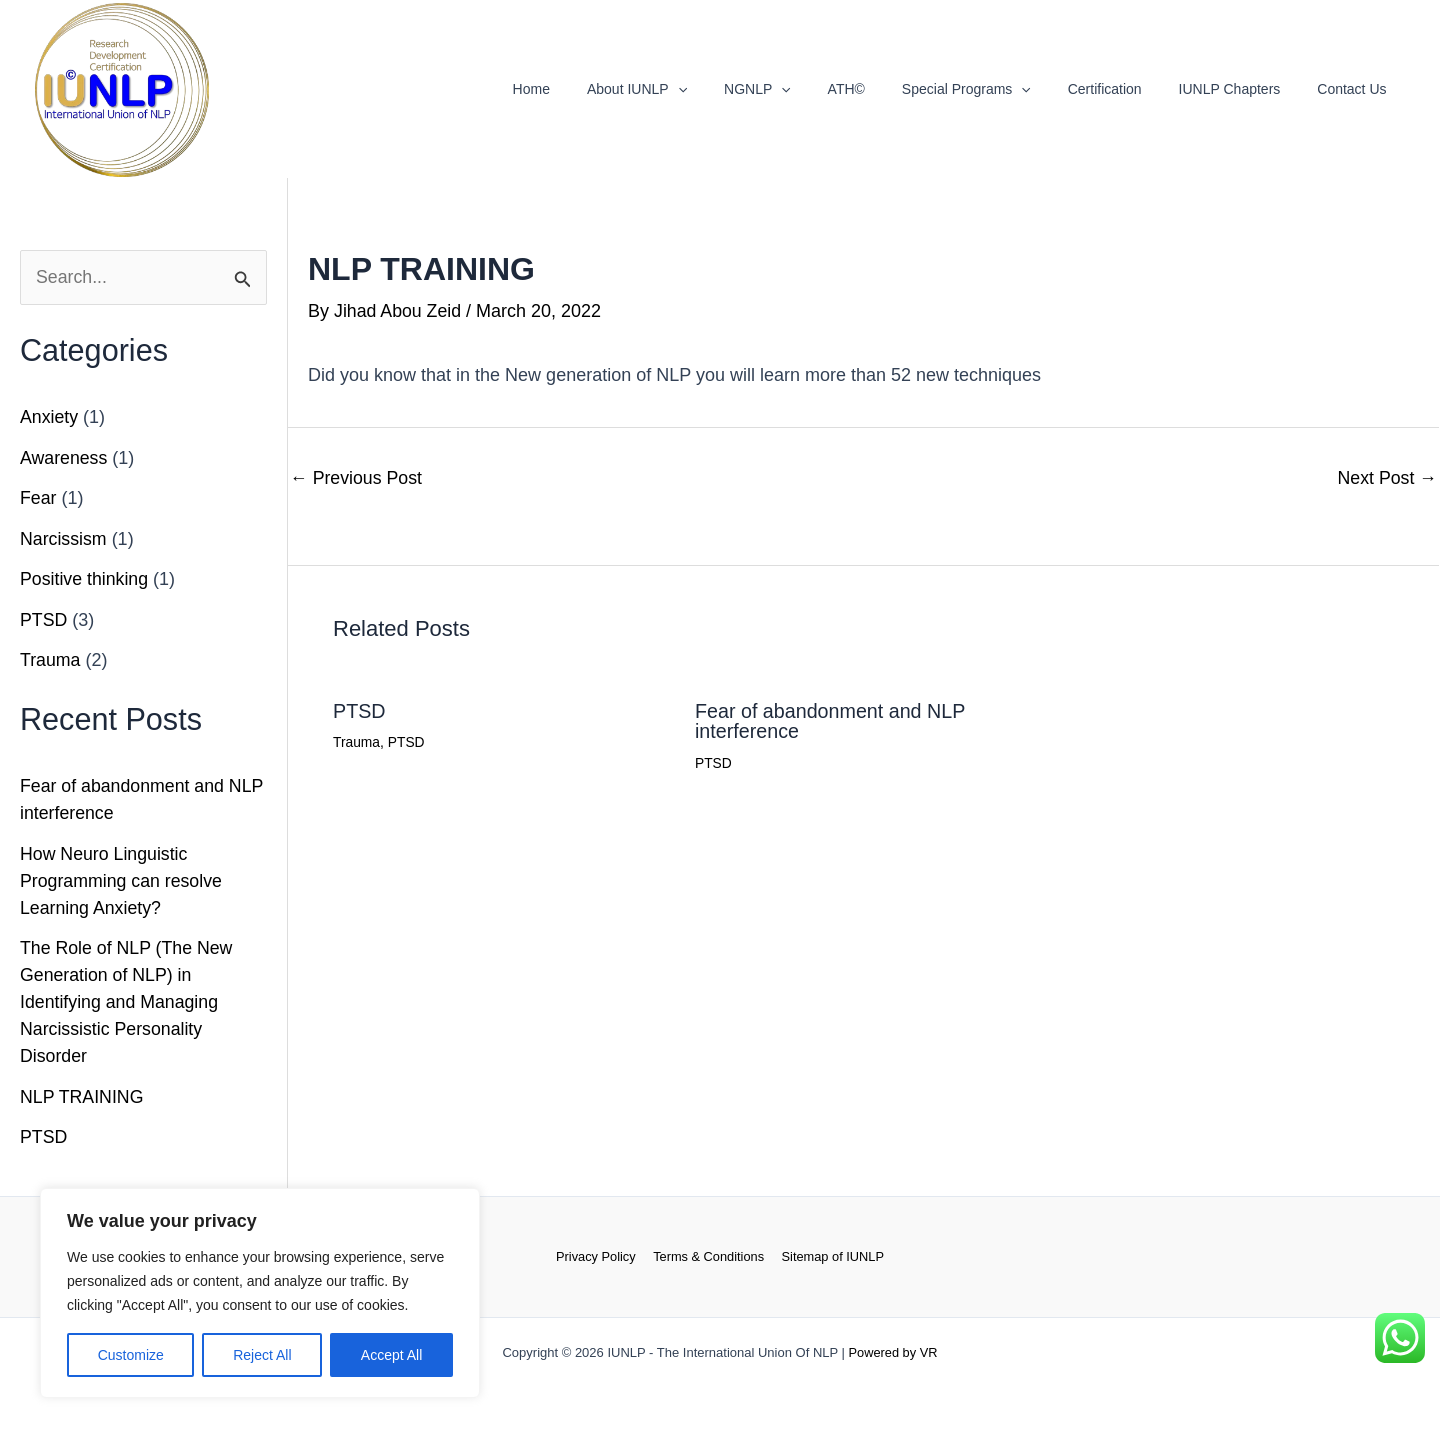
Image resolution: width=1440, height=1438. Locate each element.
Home (598, 89)
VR (929, 1352)
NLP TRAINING (82, 1097)
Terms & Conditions (708, 1257)
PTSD (44, 620)
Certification (1127, 89)
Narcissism (64, 539)
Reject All (262, 1355)
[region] (260, 1293)
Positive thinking (85, 580)
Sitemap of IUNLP (830, 1257)
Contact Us (1356, 89)
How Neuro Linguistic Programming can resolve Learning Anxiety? (122, 881)
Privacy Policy (598, 1257)
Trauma (50, 661)
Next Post (1386, 477)
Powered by (882, 1352)
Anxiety (49, 418)
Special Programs (997, 89)
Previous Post (357, 477)
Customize (131, 1355)
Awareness (64, 458)
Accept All (391, 1355)
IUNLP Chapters (1243, 89)
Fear (38, 499)
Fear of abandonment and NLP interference (832, 720)
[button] (736, 89)
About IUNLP (695, 89)
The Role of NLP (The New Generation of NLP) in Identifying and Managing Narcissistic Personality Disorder (128, 1003)
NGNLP (806, 89)
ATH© (886, 89)
